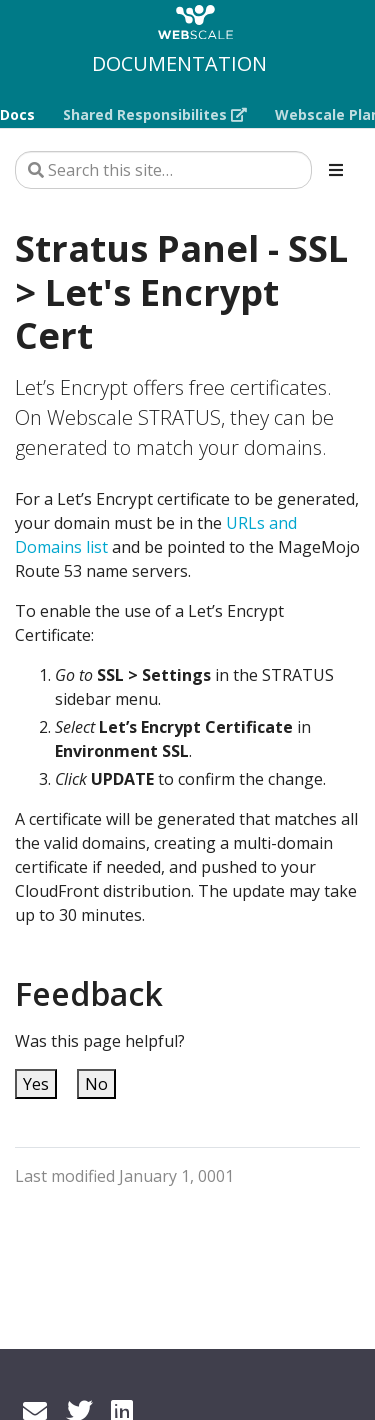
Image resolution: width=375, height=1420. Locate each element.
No (96, 1084)
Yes (36, 1084)
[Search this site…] (163, 170)
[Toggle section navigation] (336, 170)
